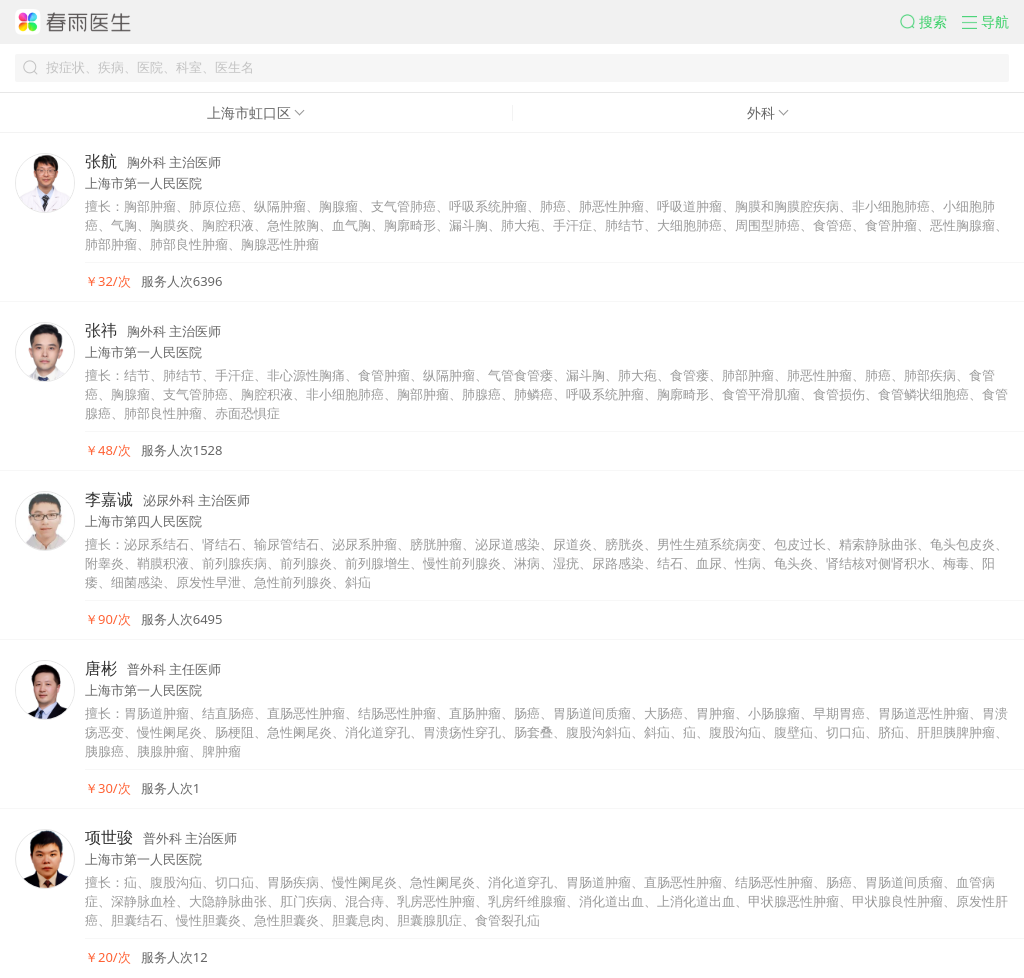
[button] (931, 22)
